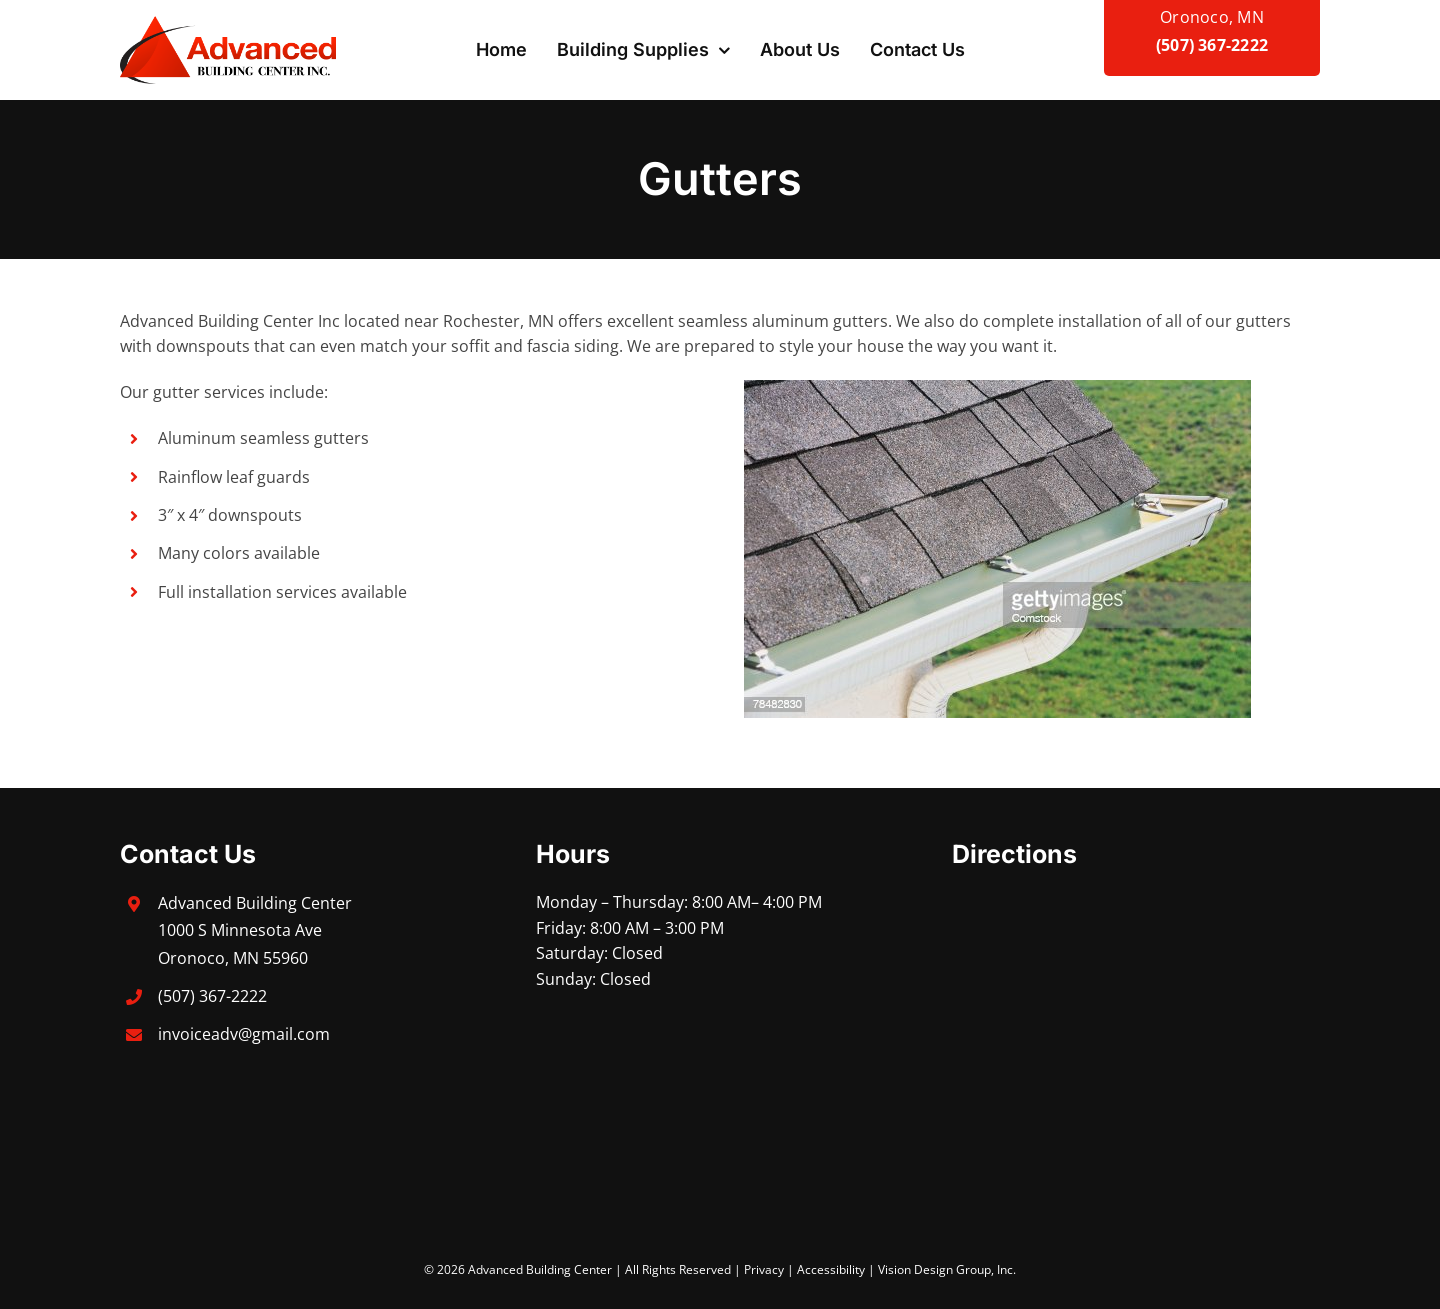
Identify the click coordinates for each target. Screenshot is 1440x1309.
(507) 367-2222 (1212, 45)
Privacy (764, 1269)
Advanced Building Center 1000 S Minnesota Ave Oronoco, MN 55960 (255, 930)
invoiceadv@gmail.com (244, 1034)
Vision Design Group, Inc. (947, 1269)
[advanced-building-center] (228, 24)
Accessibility (831, 1269)
